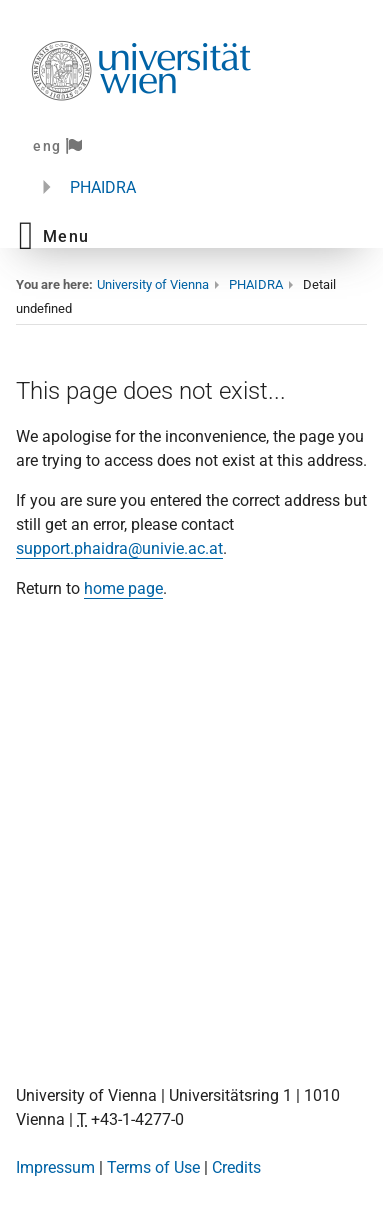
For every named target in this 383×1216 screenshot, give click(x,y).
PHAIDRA (103, 187)
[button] (54, 236)
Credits (236, 1167)
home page (123, 588)
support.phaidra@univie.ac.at (119, 548)
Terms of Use (153, 1167)
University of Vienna (153, 284)
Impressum (55, 1167)
